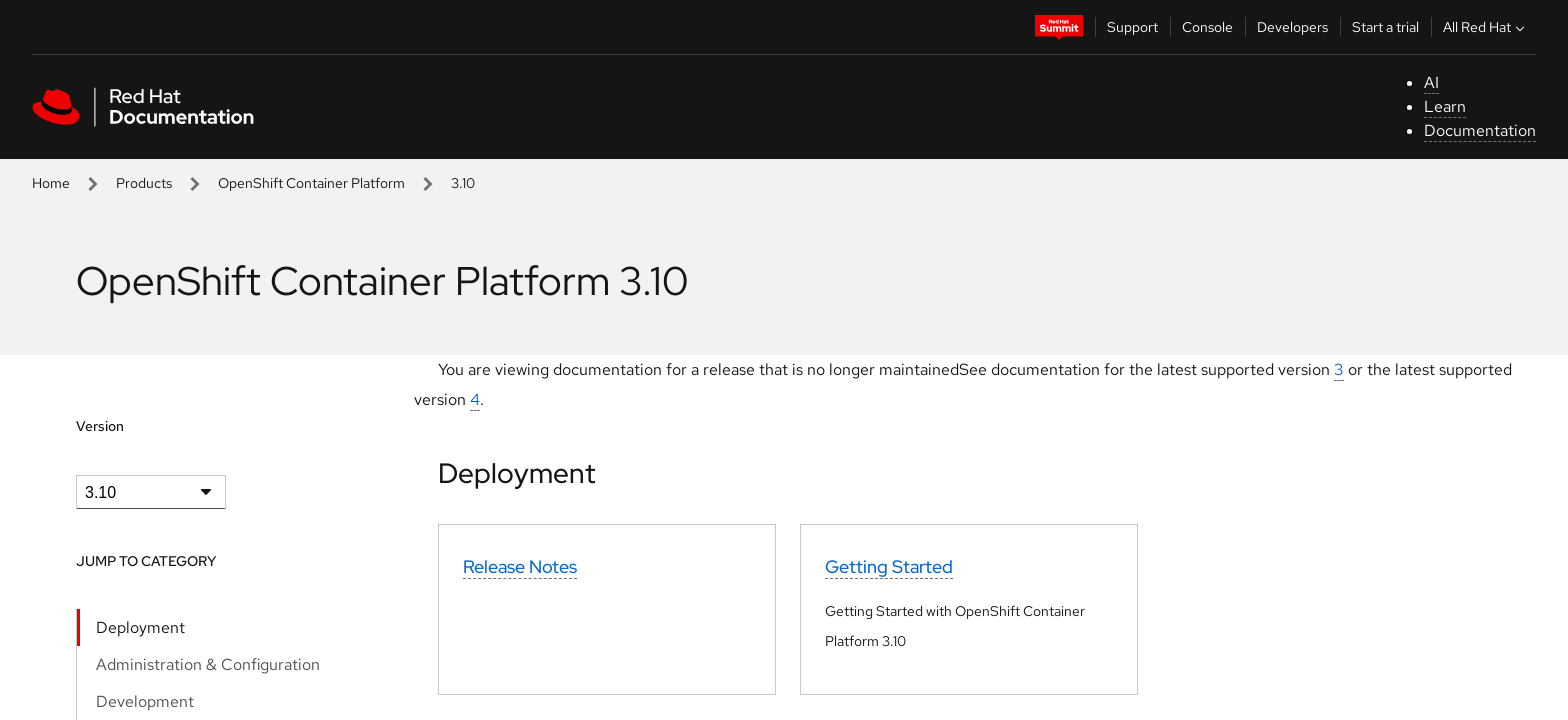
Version (100, 426)
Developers (1292, 27)
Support (1132, 27)
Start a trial (1385, 27)
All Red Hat (1486, 27)
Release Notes (520, 566)
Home (51, 183)
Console (1207, 27)
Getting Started (889, 566)
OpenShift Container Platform (311, 183)
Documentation (1480, 130)
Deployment (140, 627)
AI (1431, 82)
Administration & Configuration (208, 664)
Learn (1445, 106)
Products (144, 183)
